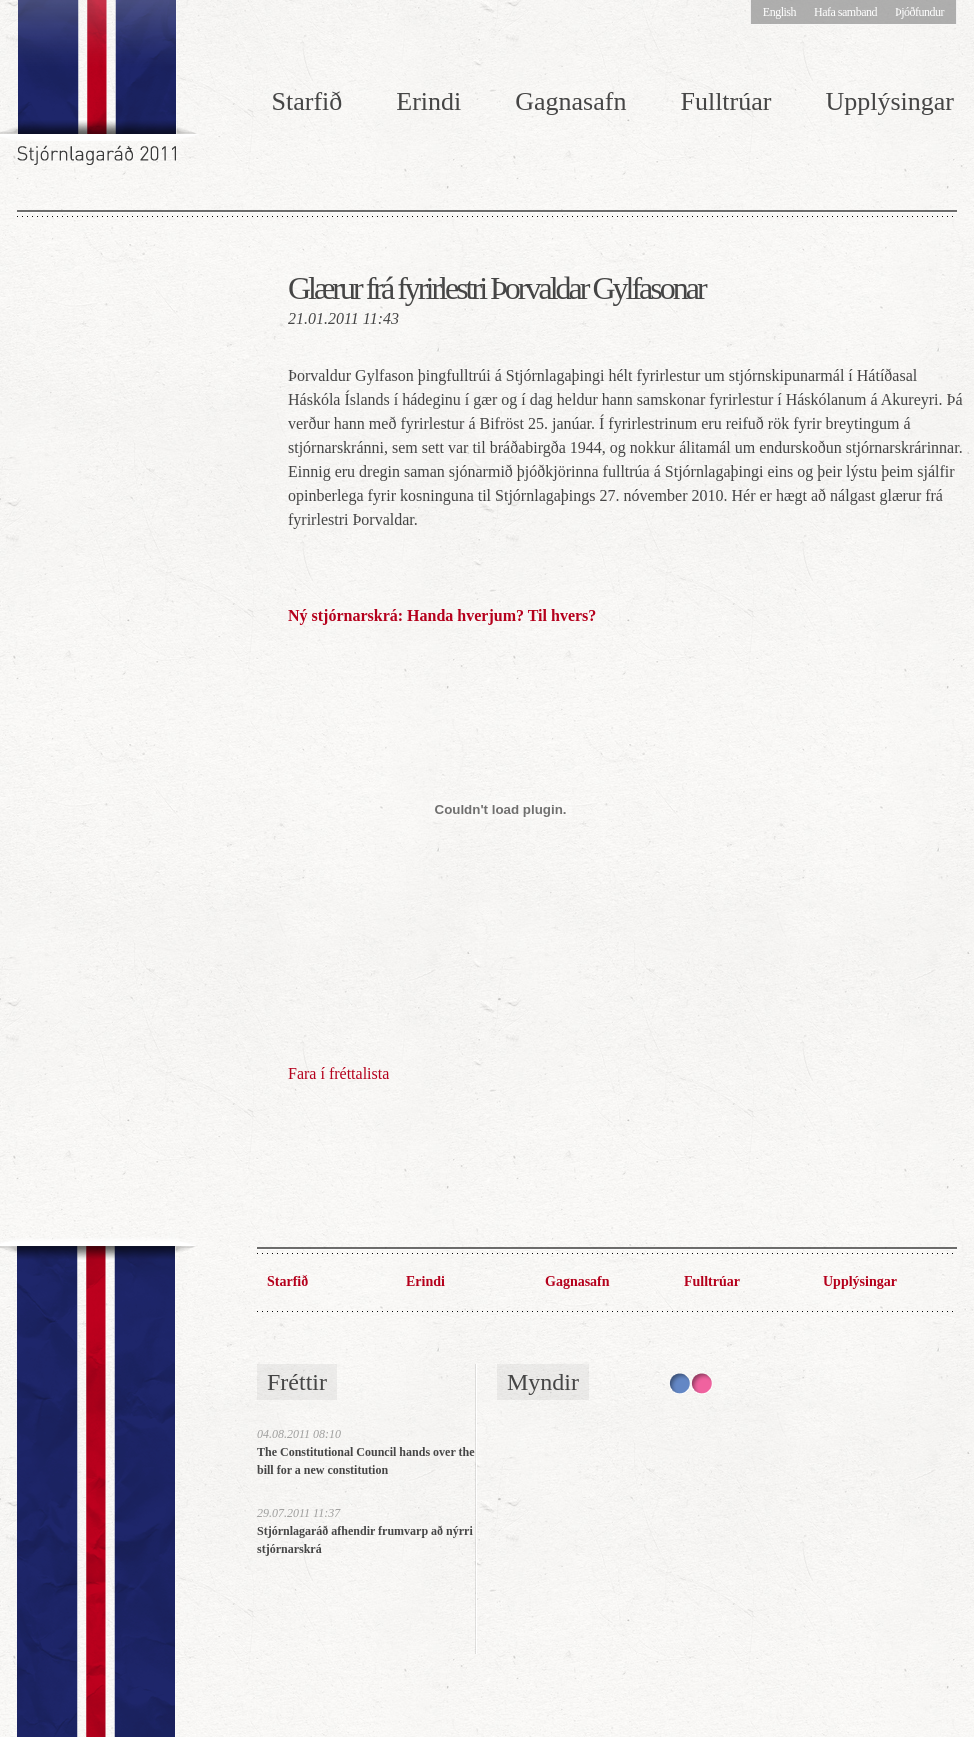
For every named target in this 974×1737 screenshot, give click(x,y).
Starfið (307, 101)
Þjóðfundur (919, 12)
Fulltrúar (725, 101)
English (779, 12)
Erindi (428, 101)
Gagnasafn (570, 101)
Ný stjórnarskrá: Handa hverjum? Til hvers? (442, 615)
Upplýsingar (860, 1281)
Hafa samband (845, 12)
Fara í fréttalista (338, 1073)
